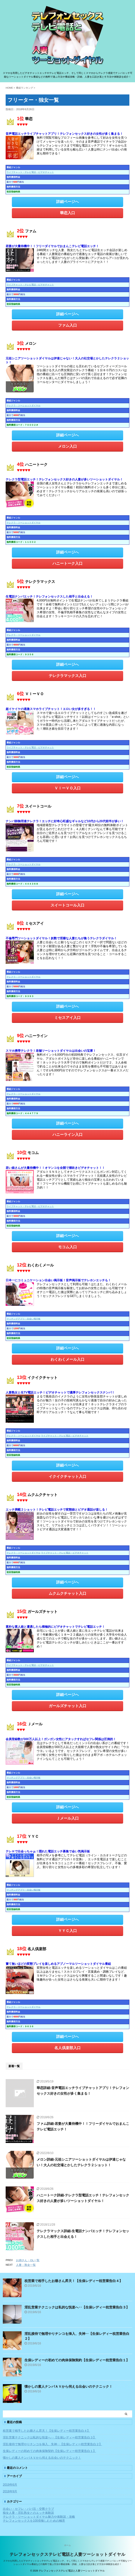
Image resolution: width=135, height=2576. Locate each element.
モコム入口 (67, 1247)
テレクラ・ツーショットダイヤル (23, 405)
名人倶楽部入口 (67, 2048)
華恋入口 (67, 213)
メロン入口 (67, 446)
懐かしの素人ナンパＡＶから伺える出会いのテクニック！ (68, 2386)
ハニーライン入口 (67, 1134)
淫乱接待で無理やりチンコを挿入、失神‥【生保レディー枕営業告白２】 (52, 2444)
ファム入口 (67, 325)
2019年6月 (10, 2484)
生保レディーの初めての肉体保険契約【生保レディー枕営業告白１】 (76, 2360)
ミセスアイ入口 (67, 1018)
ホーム (67, 2545)
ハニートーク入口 (67, 563)
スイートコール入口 (67, 905)
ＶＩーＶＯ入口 (67, 788)
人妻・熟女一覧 (26, 2264)
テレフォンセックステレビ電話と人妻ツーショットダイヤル (67, 2554)
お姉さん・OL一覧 (27, 2260)
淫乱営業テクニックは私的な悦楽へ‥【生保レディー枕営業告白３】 (76, 2307)
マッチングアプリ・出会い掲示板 (23, 1318)
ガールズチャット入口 (67, 1706)
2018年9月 (10, 2491)
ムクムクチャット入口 (67, 1593)
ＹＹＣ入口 (67, 1931)
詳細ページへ (67, 202)
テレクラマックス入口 (67, 676)
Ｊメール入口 (67, 1818)
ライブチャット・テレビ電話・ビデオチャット (30, 172)
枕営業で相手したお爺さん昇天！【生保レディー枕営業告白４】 (73, 2281)
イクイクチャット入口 (67, 1476)
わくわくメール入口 (67, 1359)
